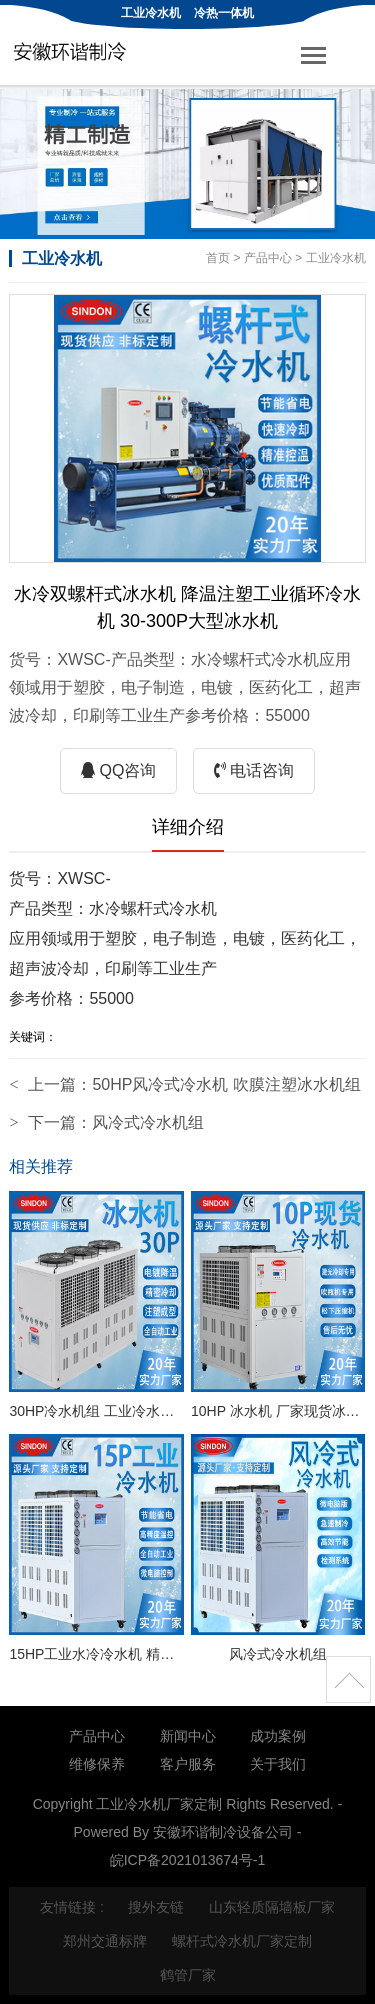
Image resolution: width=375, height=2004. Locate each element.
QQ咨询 (118, 770)
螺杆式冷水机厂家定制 (242, 1941)
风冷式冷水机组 (148, 1122)
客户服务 (188, 1764)
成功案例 (278, 1736)
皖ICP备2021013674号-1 (188, 1860)
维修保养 (97, 1764)
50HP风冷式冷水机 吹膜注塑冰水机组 (226, 1084)
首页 (218, 258)
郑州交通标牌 (105, 1941)
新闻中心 (188, 1736)
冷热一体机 (224, 13)
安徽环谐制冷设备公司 (223, 1832)
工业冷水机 (151, 13)
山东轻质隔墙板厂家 (272, 1907)
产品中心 (268, 258)
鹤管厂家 (188, 1975)
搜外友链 (156, 1907)
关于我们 (278, 1764)
